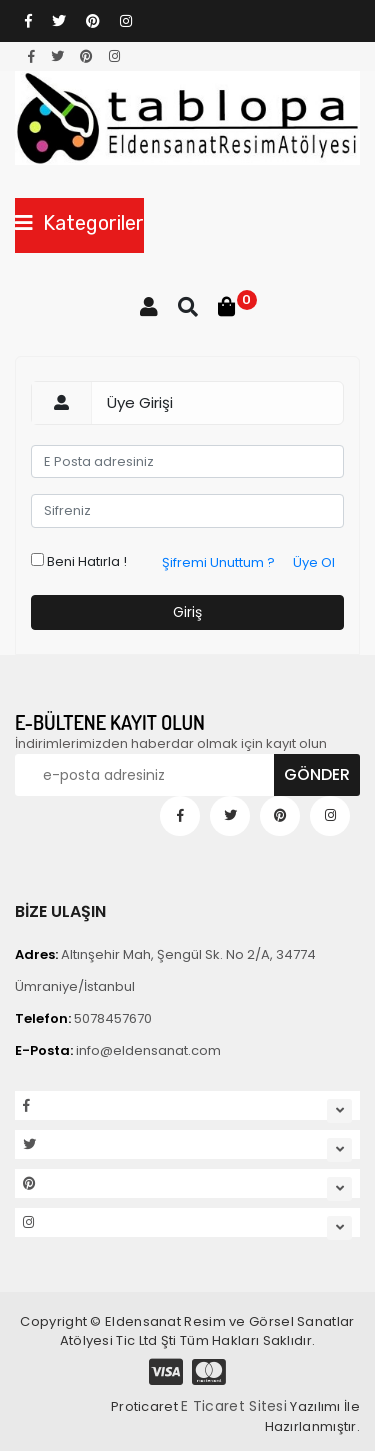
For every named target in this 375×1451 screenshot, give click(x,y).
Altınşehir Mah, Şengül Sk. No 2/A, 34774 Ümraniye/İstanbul (165, 970)
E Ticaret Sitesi (234, 1406)
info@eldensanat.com (118, 1050)
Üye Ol (314, 562)
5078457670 (83, 1018)
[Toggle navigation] (79, 225)
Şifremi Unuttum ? (218, 562)
